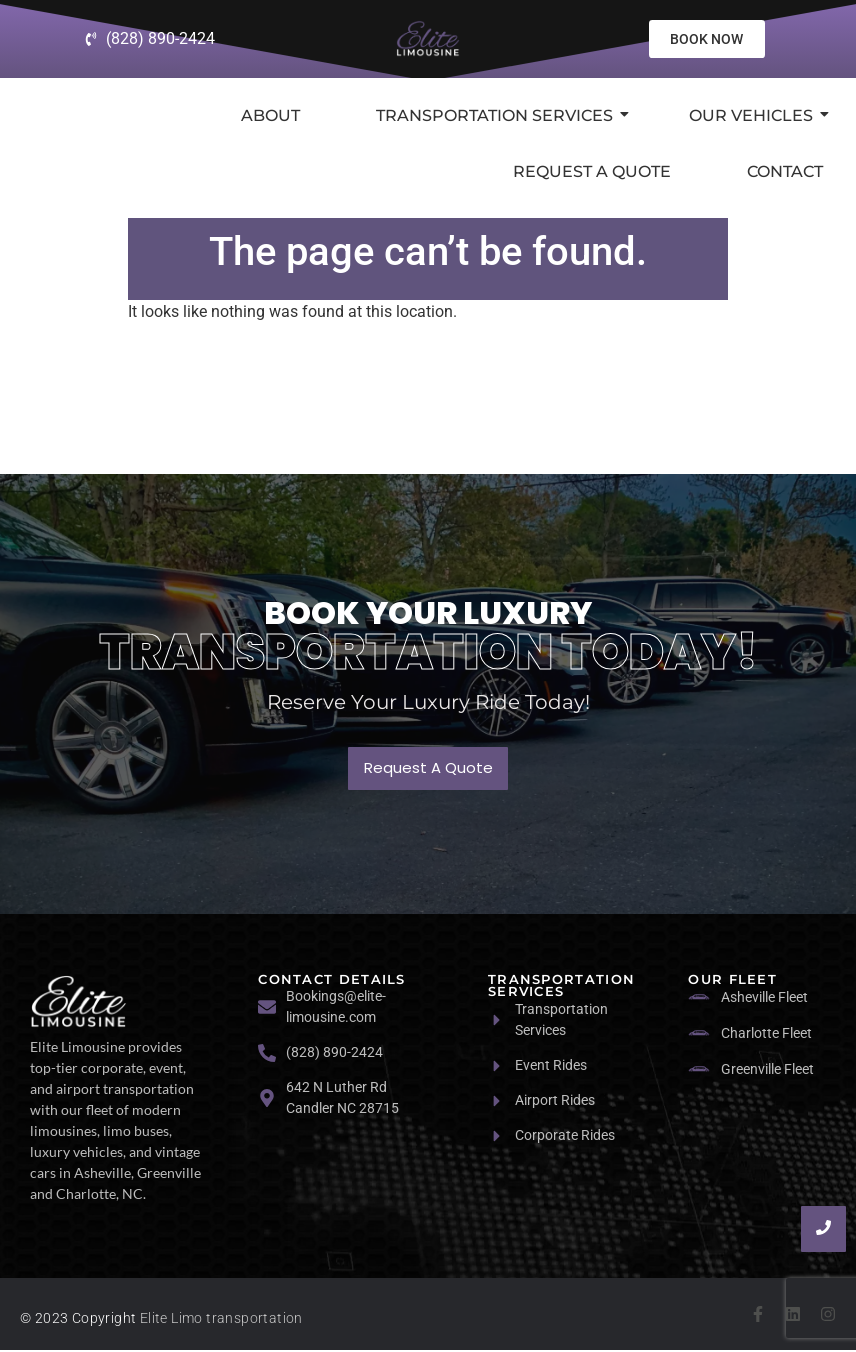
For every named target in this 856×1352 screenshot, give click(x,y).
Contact (785, 172)
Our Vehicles (759, 116)
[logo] (78, 1002)
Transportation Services (502, 116)
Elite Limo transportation (221, 1320)
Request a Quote (592, 172)
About (270, 116)
